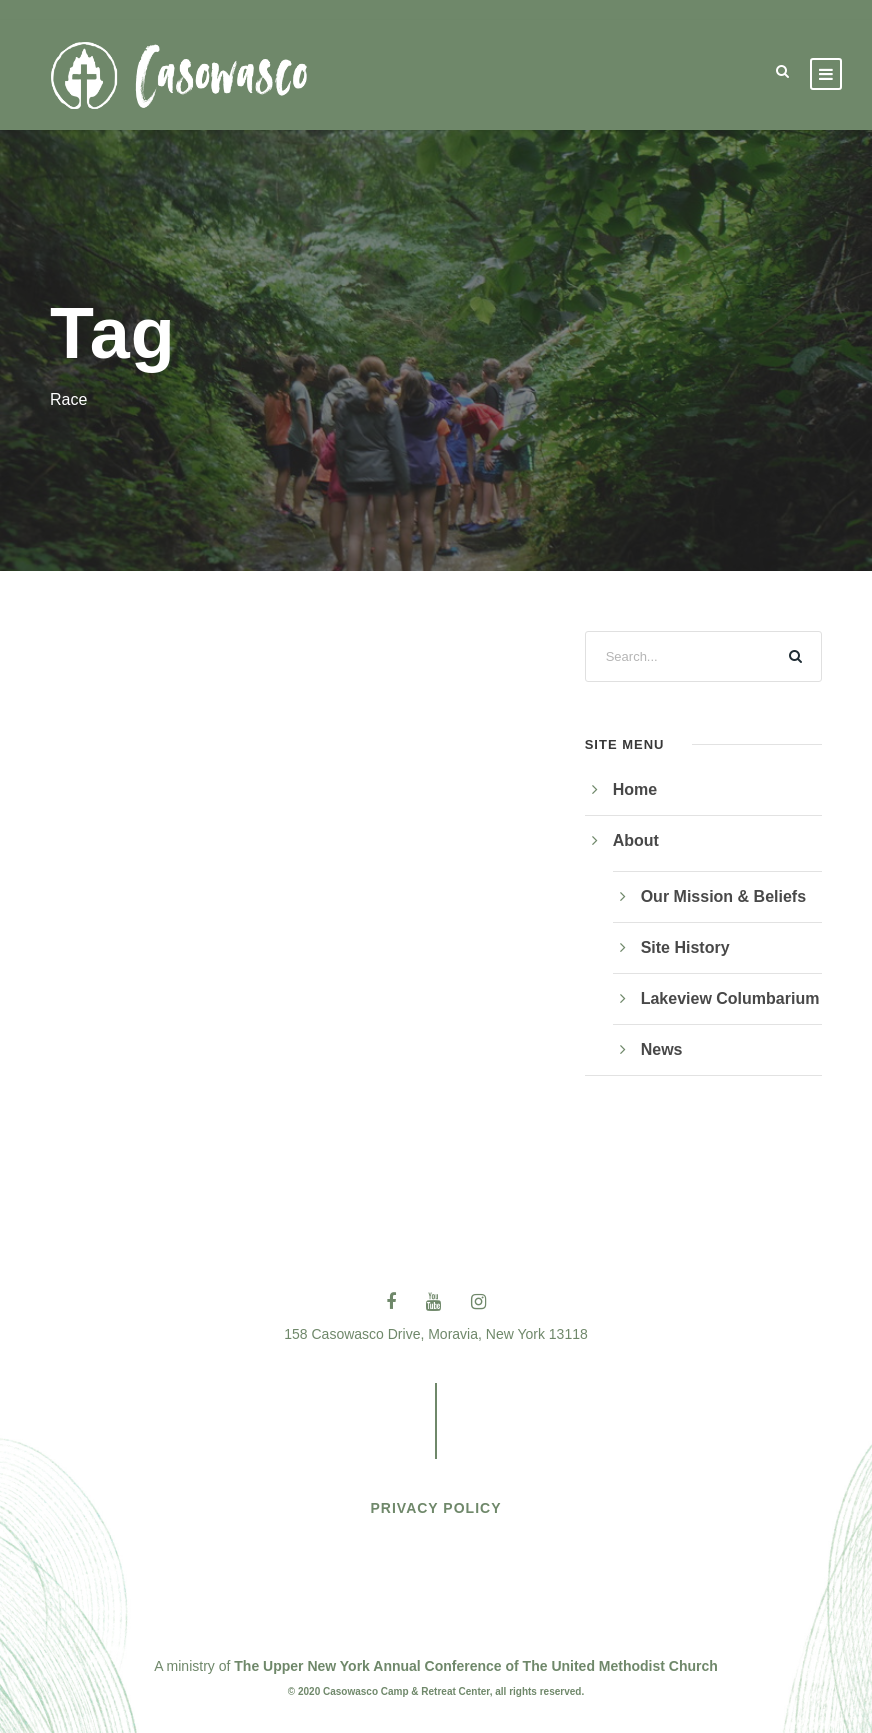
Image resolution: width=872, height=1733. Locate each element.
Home (635, 789)
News (662, 1049)
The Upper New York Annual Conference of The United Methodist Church (476, 1666)
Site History (685, 947)
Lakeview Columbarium (730, 998)
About (636, 840)
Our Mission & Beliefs (723, 896)
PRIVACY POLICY (436, 1508)
